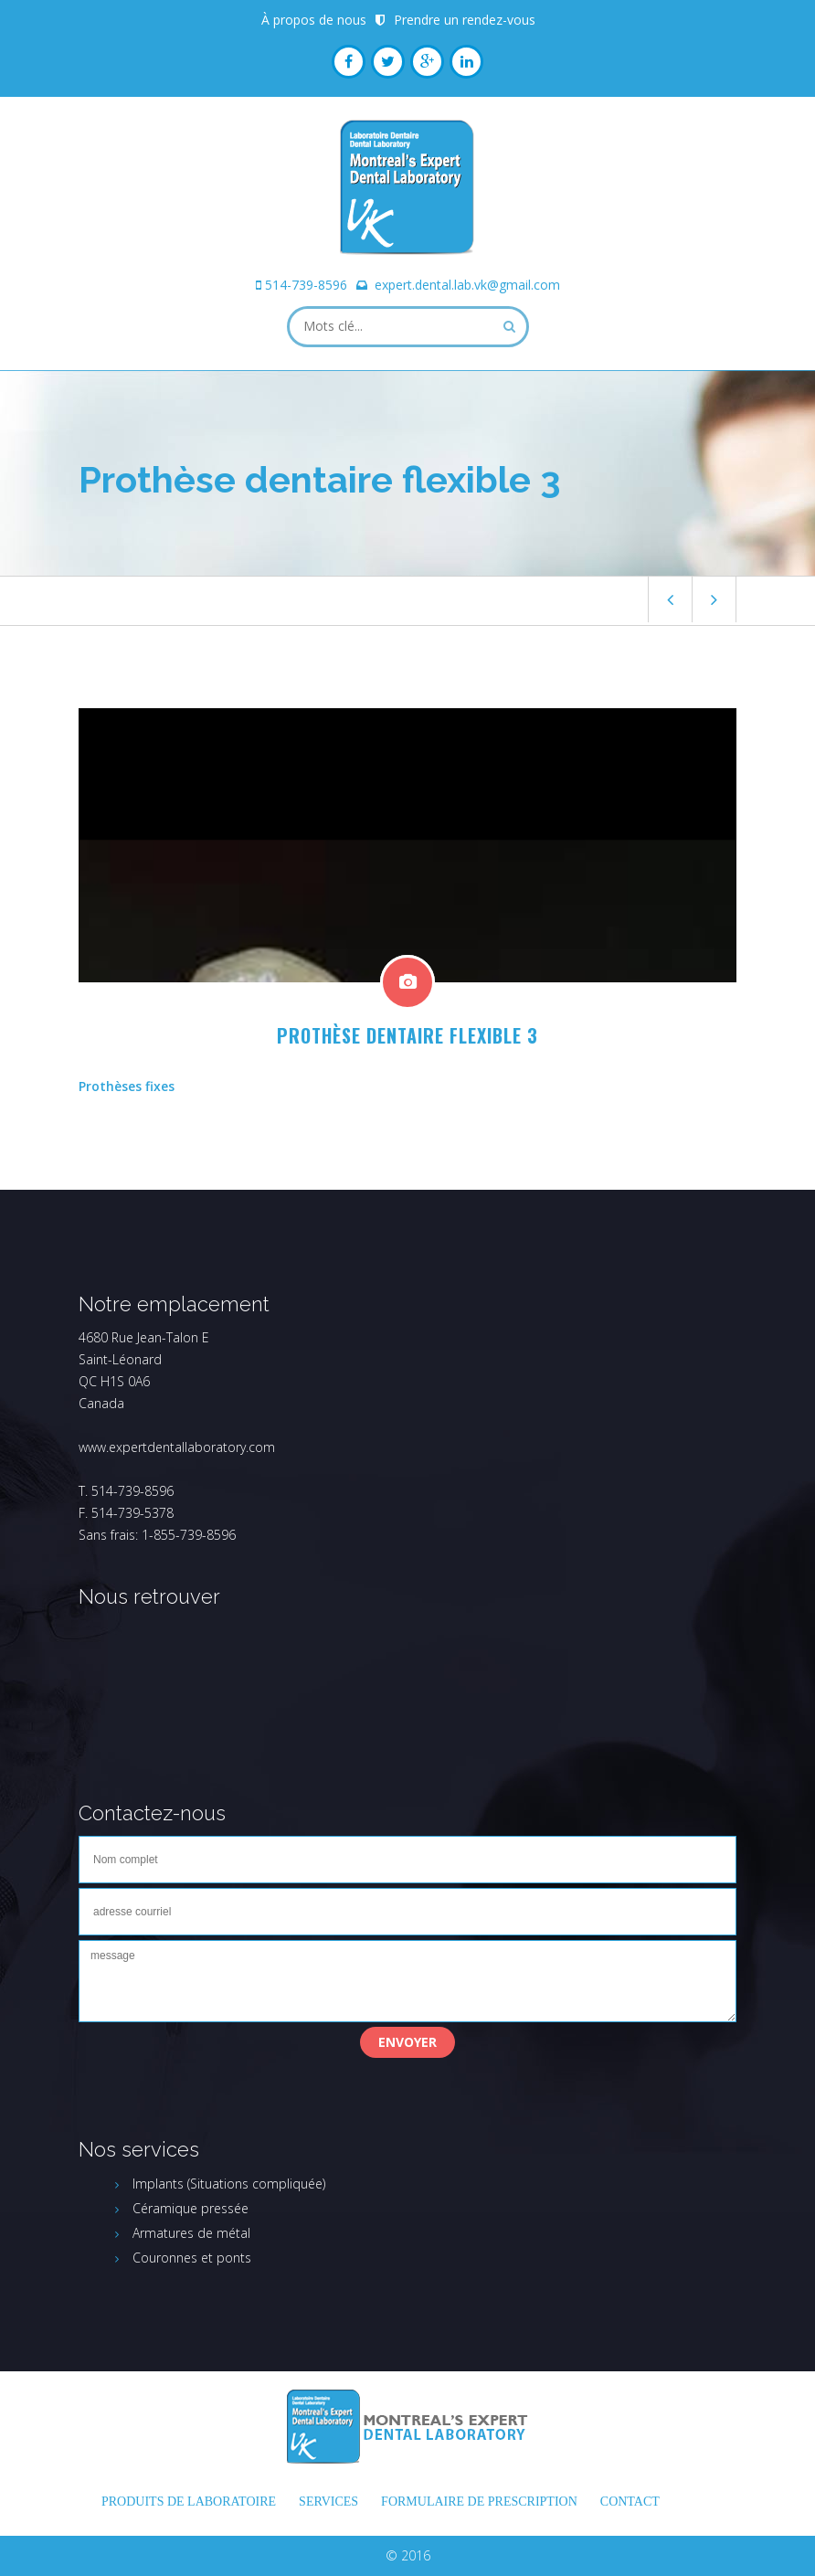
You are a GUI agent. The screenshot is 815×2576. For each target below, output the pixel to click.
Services (328, 2501)
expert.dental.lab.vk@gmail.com (467, 284)
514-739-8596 (306, 284)
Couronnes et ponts (191, 2257)
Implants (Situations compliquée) (228, 2183)
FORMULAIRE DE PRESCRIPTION (479, 2501)
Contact (630, 2501)
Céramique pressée (190, 2208)
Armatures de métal (191, 2233)
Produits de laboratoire (188, 2501)
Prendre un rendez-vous (464, 19)
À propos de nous (313, 19)
